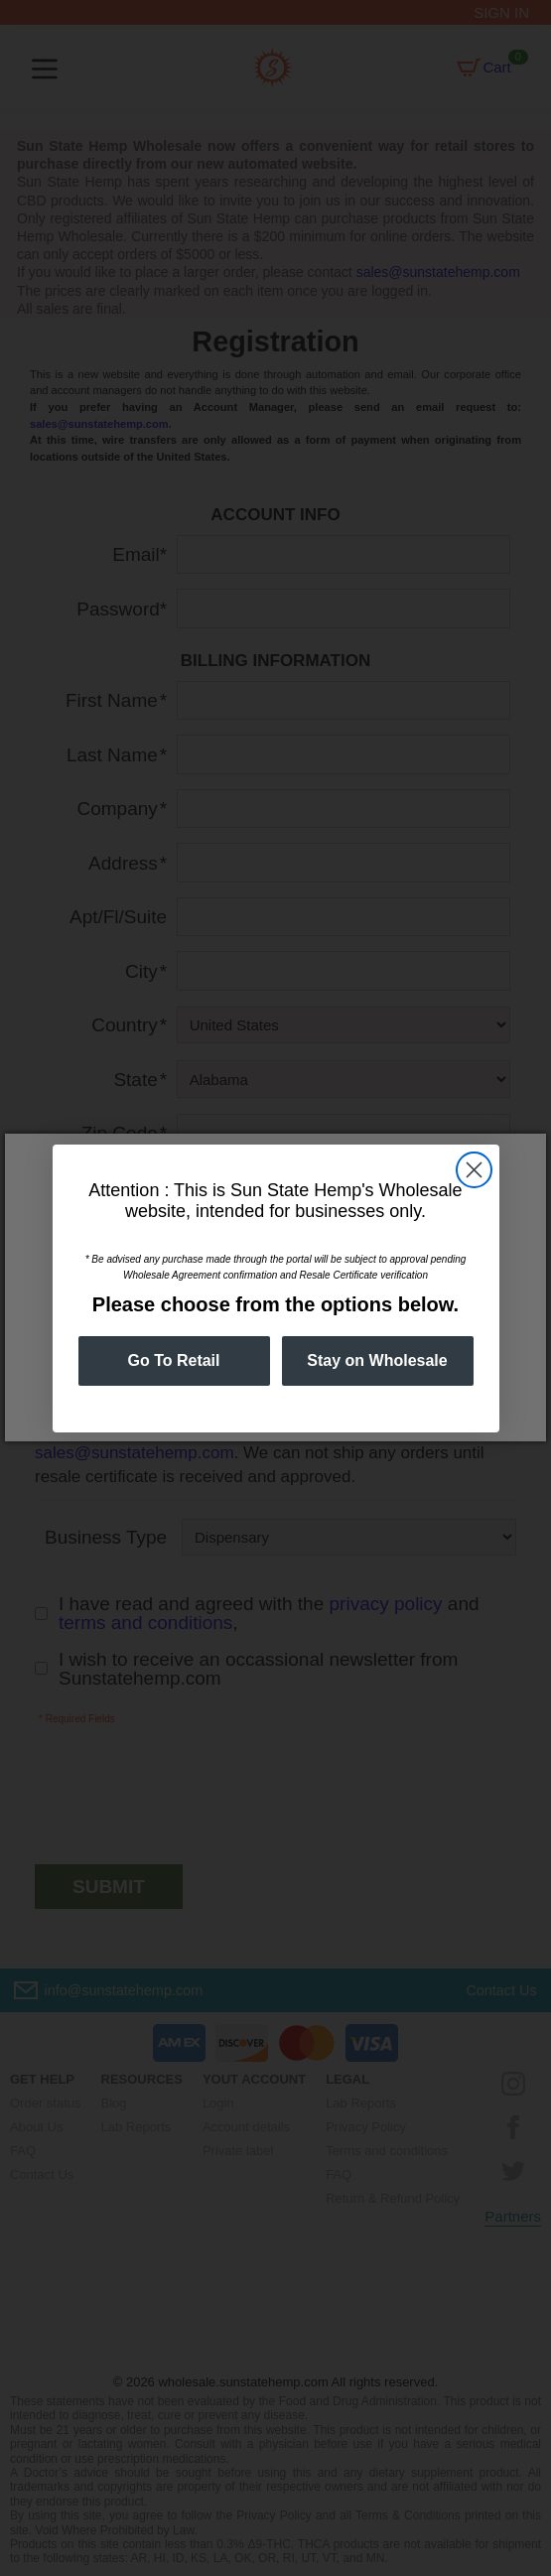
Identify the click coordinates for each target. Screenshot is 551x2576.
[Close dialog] (474, 1169)
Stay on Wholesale (377, 1360)
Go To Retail (173, 1360)
